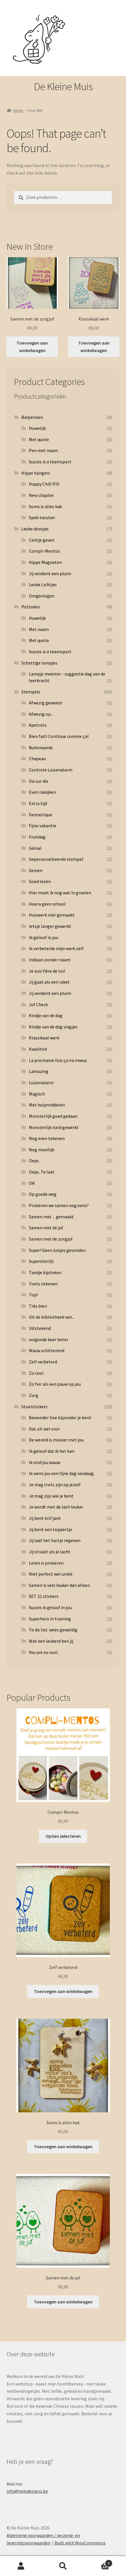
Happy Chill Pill (44, 484)
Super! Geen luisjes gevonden (57, 1250)
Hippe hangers (35, 473)
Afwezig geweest (45, 703)
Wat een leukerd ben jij (51, 1641)
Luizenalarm (41, 1082)
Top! (33, 1295)
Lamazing (38, 1071)
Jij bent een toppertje (50, 1529)
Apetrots (38, 725)
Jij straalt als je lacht (49, 1552)
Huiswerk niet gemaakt (52, 915)
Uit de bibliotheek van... (52, 1317)
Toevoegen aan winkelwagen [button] (32, 346)
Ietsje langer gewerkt (50, 926)
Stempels (30, 692)
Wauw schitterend (46, 1350)
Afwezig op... (41, 714)
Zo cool (36, 1373)
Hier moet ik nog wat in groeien (60, 892)
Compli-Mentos (44, 551)
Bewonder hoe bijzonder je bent (60, 1417)
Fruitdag (37, 837)
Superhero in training (50, 1619)
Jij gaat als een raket (49, 982)
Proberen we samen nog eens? (59, 1205)
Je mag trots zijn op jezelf (55, 1484)
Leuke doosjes (35, 529)
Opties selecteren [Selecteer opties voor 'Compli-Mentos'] (63, 1836)
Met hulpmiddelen (47, 1105)
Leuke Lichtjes (43, 584)
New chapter (41, 495)
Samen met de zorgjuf (51, 1239)
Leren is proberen (46, 1563)
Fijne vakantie (42, 825)
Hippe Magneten (45, 562)
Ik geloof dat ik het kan (51, 1451)
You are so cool (43, 1652)
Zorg (33, 1395)
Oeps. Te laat (41, 1172)
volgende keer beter (48, 1339)
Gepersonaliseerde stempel (56, 859)
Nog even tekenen (47, 1138)
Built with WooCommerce (80, 2543)
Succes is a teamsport (50, 462)
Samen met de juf (46, 1227)
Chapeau (37, 758)
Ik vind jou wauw (44, 1462)
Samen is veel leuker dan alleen (59, 1585)
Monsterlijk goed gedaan (53, 1116)
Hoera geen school (47, 904)
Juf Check (38, 1004)
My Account (21, 2566)
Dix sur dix (38, 781)
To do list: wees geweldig (53, 1630)
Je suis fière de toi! (47, 971)
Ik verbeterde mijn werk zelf (56, 948)
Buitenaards (41, 747)
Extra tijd (38, 803)
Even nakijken (42, 792)
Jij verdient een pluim (50, 573)
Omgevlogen (41, 596)
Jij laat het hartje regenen (54, 1540)
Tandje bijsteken (45, 1272)
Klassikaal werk (44, 1038)
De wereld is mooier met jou (56, 1440)
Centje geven (41, 540)
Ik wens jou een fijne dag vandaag (61, 1473)
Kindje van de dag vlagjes (53, 1027)
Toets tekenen (43, 1284)
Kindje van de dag (46, 1015)
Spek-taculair (42, 517)
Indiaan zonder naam (49, 960)
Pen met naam (43, 450)
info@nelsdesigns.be (27, 2491)
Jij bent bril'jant (45, 1518)
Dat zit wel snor (44, 1429)
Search (63, 2566)
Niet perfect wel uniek (50, 1574)
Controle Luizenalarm (50, 770)
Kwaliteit (38, 1049)
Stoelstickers (34, 1406)
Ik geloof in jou (43, 937)
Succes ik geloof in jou (50, 1607)
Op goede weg (43, 1194)
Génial (35, 848)
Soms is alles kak (45, 506)
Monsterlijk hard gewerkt (54, 1127)
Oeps (34, 1160)
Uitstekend (40, 1328)
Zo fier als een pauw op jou (55, 1384)
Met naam (39, 629)
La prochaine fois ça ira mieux (58, 1060)
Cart (98, 2562)
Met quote (39, 439)
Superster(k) (41, 1261)
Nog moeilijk (41, 1149)
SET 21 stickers (44, 1596)
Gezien (35, 870)
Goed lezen (40, 881)
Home (18, 110)
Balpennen (32, 417)
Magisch (37, 1094)
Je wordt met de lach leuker (56, 1507)
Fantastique (40, 814)
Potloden (30, 607)
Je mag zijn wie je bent (51, 1496)
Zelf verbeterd (43, 1362)
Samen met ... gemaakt (51, 1216)
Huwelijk (37, 428)
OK (32, 1183)
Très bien (38, 1306)
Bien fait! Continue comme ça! (59, 736)
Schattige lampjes (39, 663)
